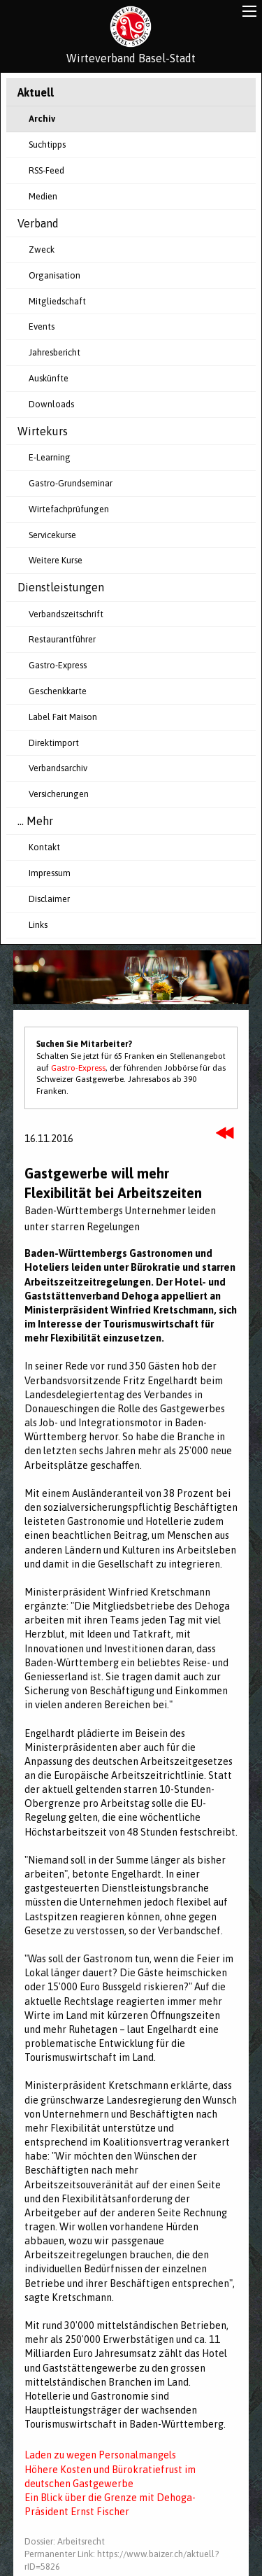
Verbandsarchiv (58, 768)
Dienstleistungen (60, 587)
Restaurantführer (62, 639)
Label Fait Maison (63, 717)
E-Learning (50, 457)
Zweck (41, 249)
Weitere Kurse (55, 560)
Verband (38, 223)
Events (41, 326)
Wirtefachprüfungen (69, 509)
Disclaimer (49, 899)
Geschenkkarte (58, 691)
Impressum (50, 873)
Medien (43, 196)
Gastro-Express (58, 665)
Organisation (54, 275)
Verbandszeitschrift (66, 614)
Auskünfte (48, 378)
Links (38, 925)
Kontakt (44, 847)
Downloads (51, 404)
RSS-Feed (46, 170)
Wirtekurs (42, 431)
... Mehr (35, 821)
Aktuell (35, 92)
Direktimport (54, 743)
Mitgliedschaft (57, 301)
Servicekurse (52, 535)
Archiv (42, 118)
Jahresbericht (54, 352)
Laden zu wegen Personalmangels (100, 2455)
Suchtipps (47, 144)
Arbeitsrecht (81, 2541)
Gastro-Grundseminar (70, 483)
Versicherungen (59, 794)
